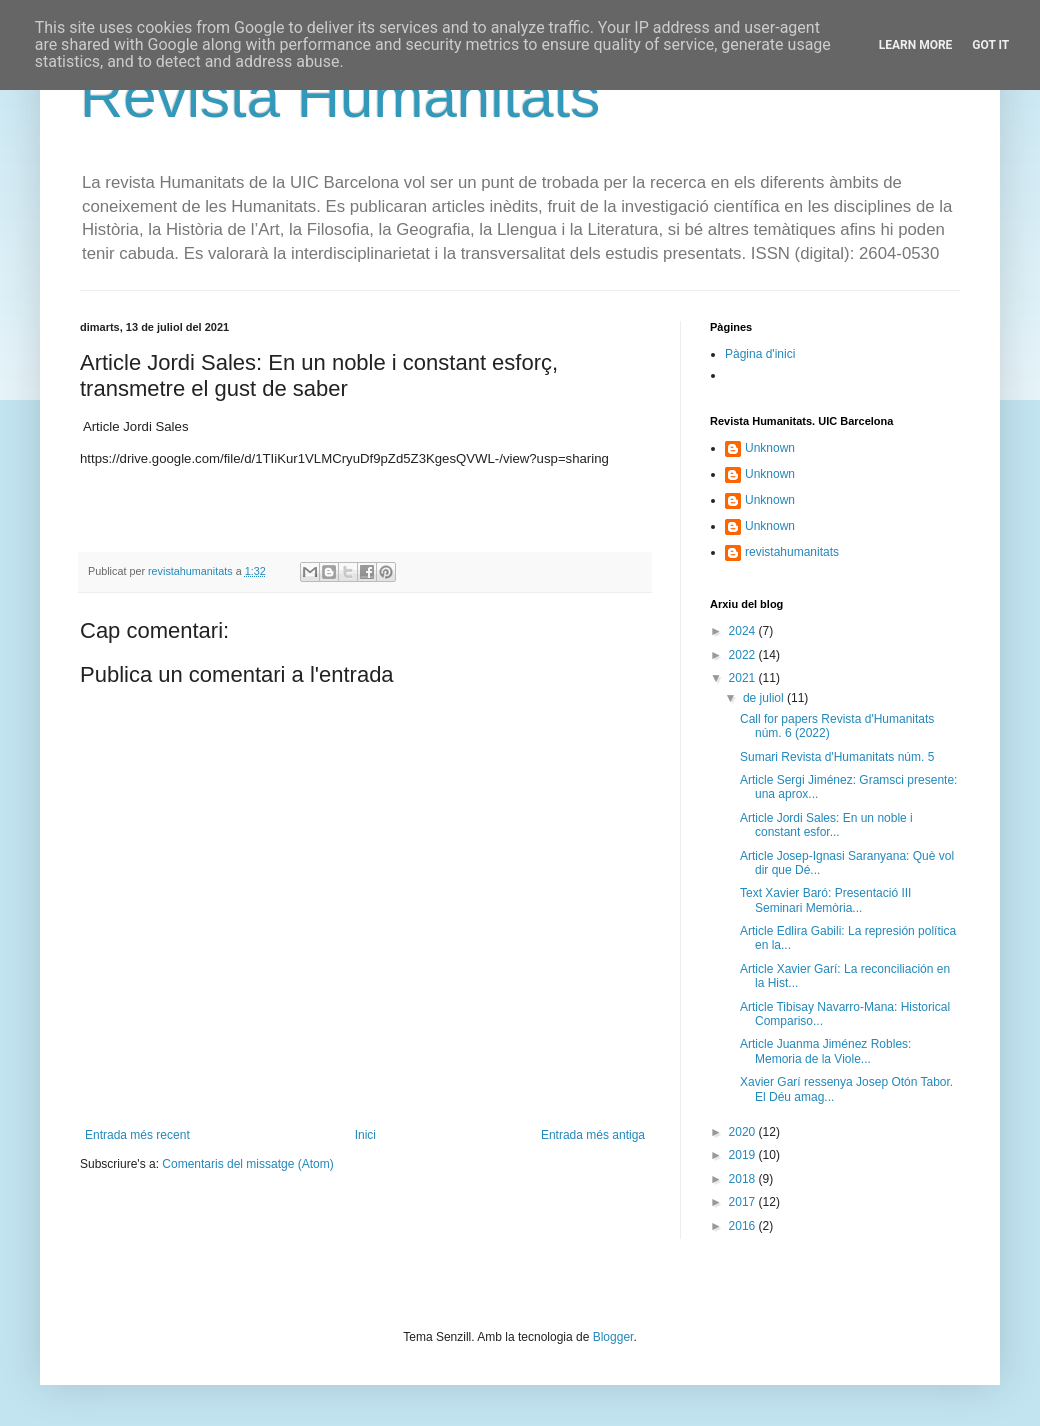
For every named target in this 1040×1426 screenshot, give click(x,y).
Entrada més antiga (593, 1135)
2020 (744, 1132)
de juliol (765, 698)
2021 (744, 678)
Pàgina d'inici (760, 354)
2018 (744, 1179)
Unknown (770, 448)
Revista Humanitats (340, 96)
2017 (744, 1202)
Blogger (613, 1337)
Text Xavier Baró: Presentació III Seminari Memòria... (825, 900)
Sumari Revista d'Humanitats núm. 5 (837, 757)
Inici (365, 1135)
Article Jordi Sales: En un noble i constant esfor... (826, 825)
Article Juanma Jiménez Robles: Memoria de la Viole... (825, 1051)
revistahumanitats (792, 552)
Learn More (916, 45)
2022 (744, 655)
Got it (990, 45)
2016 (744, 1226)
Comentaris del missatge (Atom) (247, 1164)
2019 (744, 1155)
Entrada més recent (137, 1135)
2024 (744, 631)
